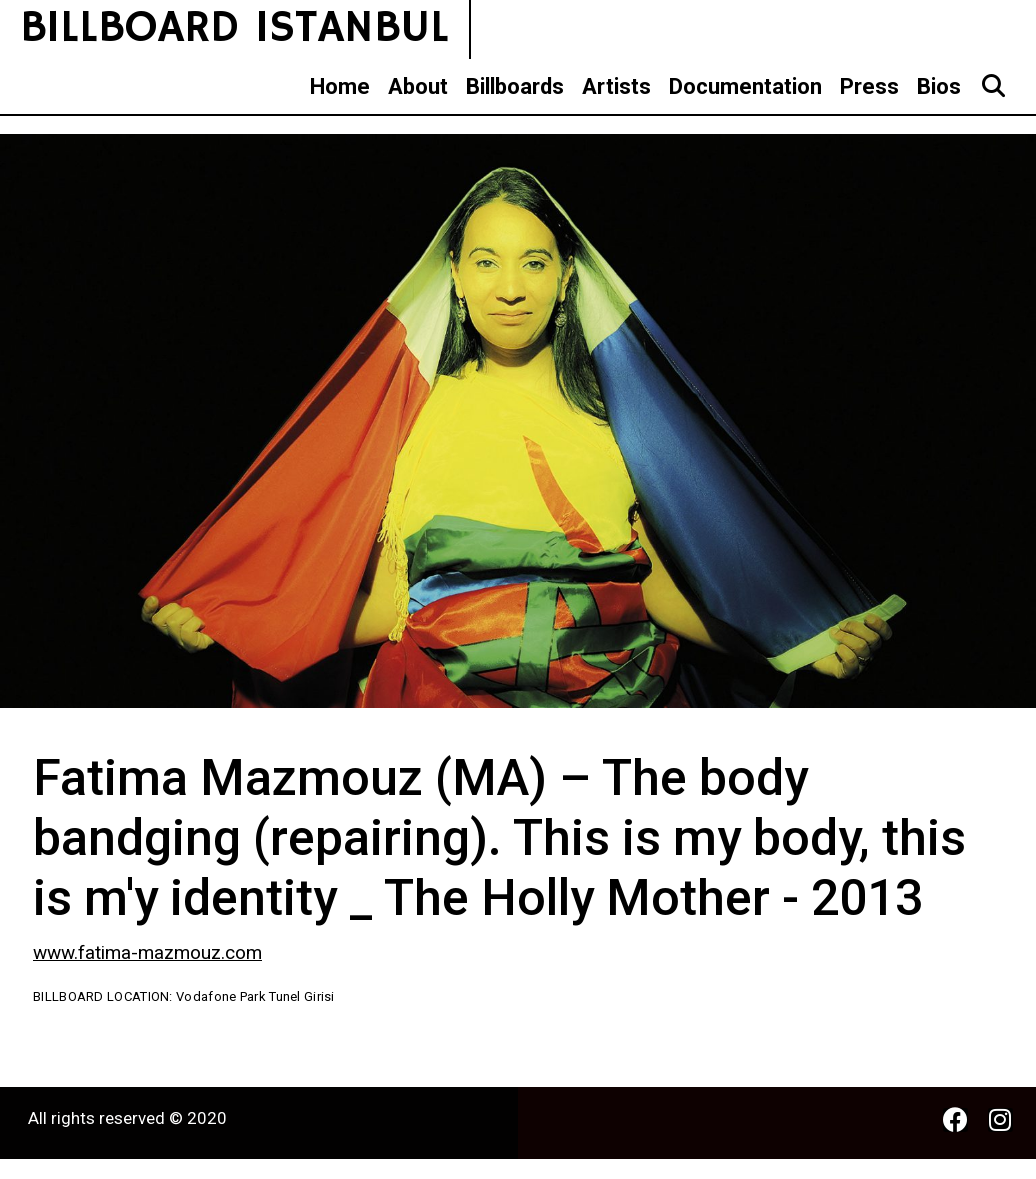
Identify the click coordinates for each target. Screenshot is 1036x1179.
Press (869, 86)
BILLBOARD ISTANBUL (234, 28)
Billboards (515, 86)
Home (340, 86)
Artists (616, 86)
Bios (939, 86)
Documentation (745, 86)
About (418, 86)
